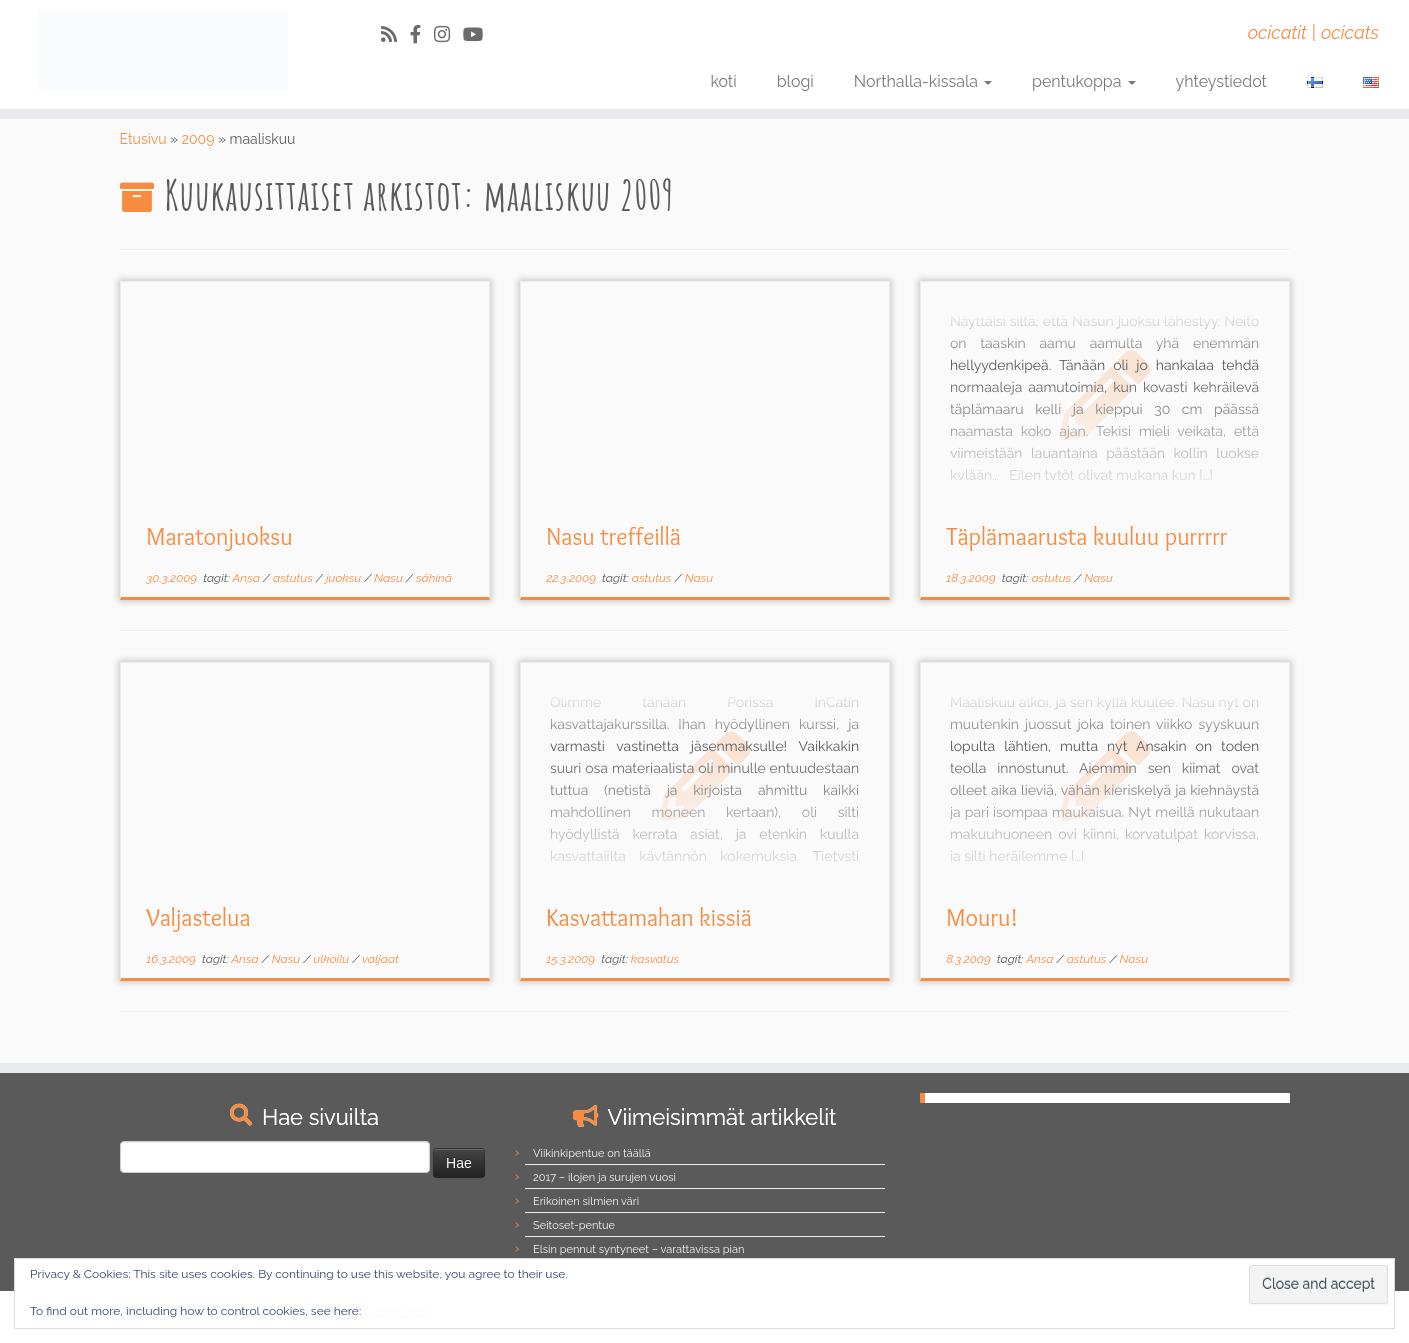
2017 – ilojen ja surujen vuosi (604, 1177)
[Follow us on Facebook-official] (422, 34)
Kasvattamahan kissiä (649, 917)
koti (723, 81)
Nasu (389, 578)
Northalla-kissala (923, 81)
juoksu (345, 578)
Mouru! (982, 917)
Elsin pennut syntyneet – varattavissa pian (638, 1249)
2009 (198, 139)
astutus (294, 578)
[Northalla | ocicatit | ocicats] (162, 50)
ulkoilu (332, 959)
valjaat (380, 959)
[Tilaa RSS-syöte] (395, 34)
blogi (795, 81)
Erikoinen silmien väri (586, 1201)
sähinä (434, 578)
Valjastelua (198, 917)
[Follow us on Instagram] (448, 34)
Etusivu (143, 139)
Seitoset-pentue (574, 1225)
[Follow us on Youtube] (479, 34)
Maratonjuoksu (219, 536)
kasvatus (655, 959)
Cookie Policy (398, 1311)
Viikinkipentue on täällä (592, 1153)
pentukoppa (1084, 81)
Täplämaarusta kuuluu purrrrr (1086, 536)
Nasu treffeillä (613, 536)
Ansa (248, 578)
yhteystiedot (1221, 81)
